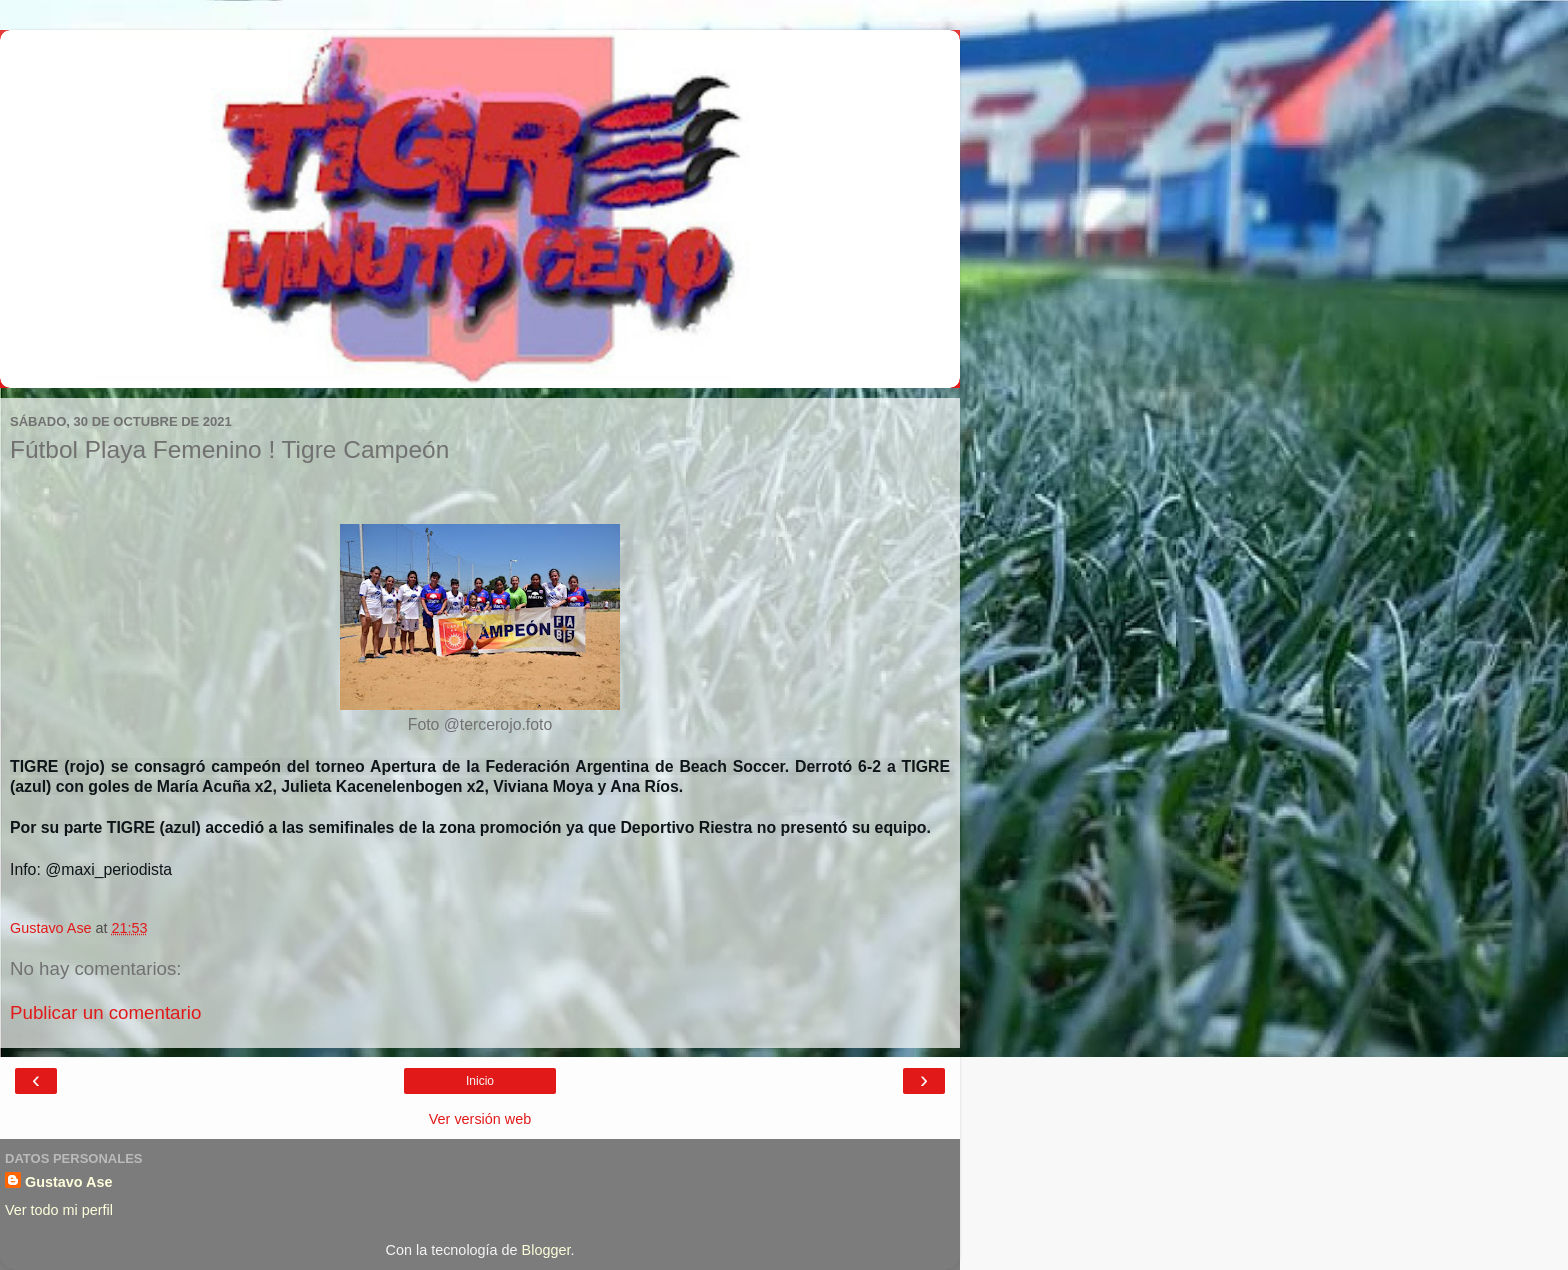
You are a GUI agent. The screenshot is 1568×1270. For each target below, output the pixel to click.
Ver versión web (480, 1119)
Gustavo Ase (68, 1182)
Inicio (480, 1081)
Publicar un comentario (105, 1012)
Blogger (546, 1250)
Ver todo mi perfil (59, 1210)
